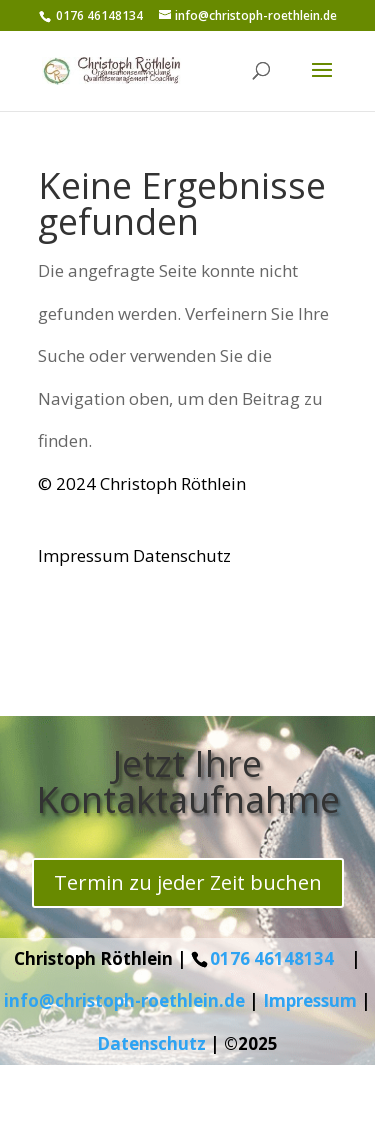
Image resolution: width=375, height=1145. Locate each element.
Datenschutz (182, 555)
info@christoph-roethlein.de (124, 1000)
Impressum (83, 555)
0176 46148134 (272, 958)
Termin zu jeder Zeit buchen (188, 882)
